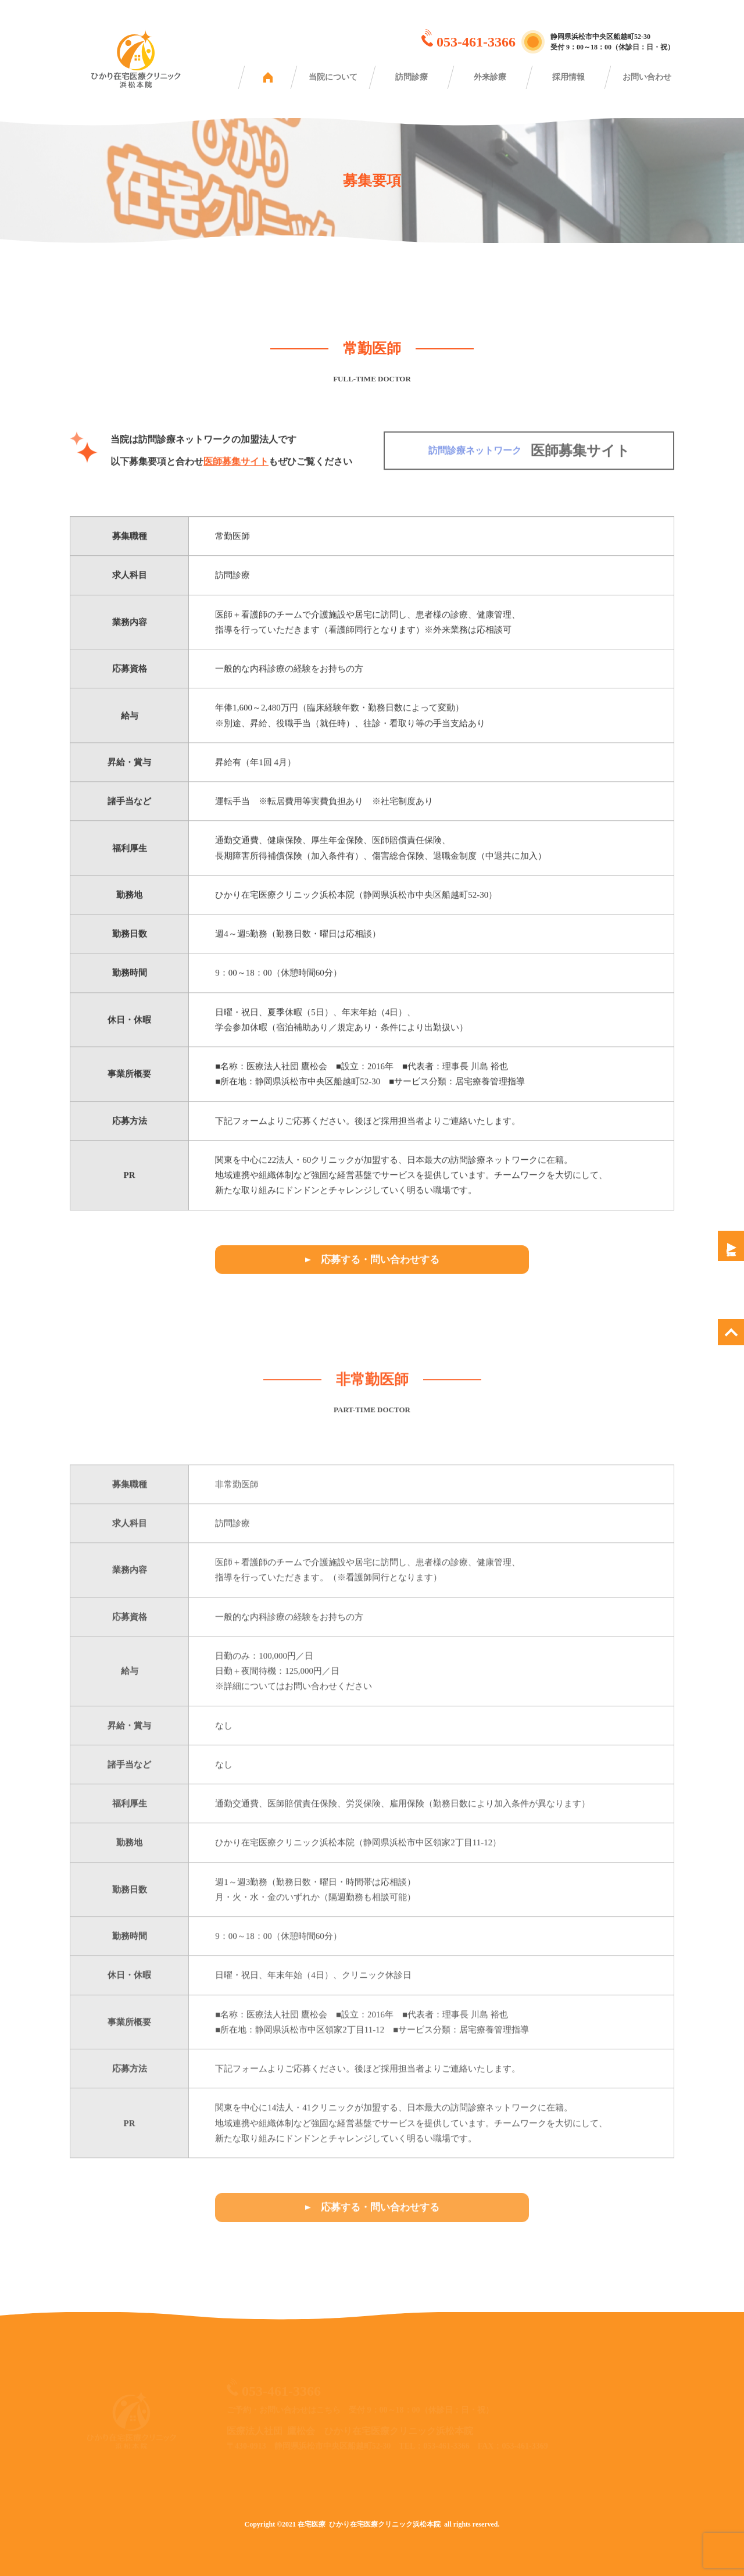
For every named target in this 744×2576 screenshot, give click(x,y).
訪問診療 (411, 77)
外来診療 (490, 77)
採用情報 (568, 77)
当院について (333, 77)
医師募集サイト (236, 469)
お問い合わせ (647, 77)
